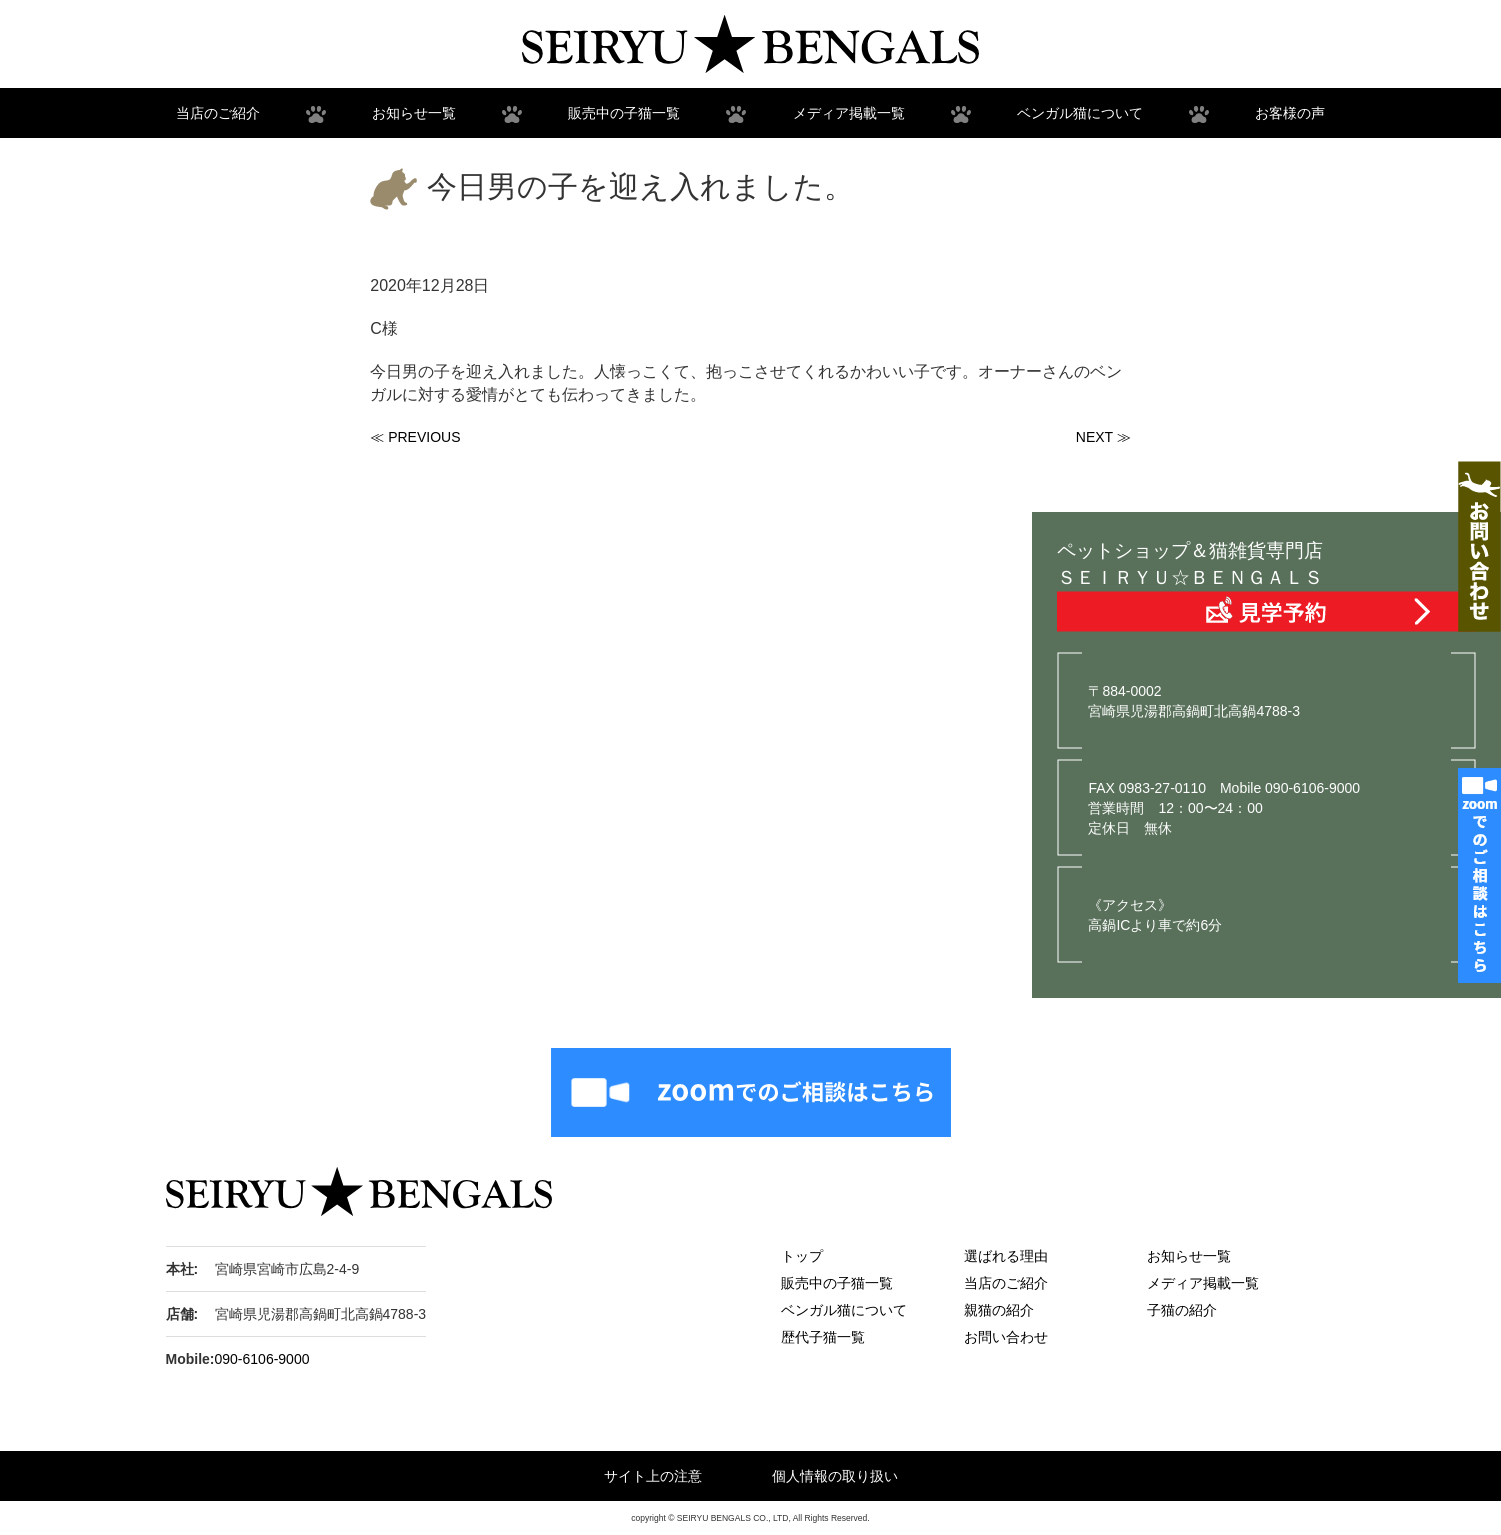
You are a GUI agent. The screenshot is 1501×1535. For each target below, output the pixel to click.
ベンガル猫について (1080, 113)
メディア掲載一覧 (849, 113)
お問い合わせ (1006, 1337)
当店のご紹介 (218, 113)
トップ (802, 1256)
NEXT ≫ (1103, 437)
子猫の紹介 (1182, 1310)
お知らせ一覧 (414, 113)
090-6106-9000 (262, 1359)
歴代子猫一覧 (823, 1337)
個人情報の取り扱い (835, 1476)
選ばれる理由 (1006, 1256)
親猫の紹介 (999, 1310)
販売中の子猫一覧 (624, 113)
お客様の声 (1290, 113)
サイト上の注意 (653, 1476)
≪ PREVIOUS (415, 437)
